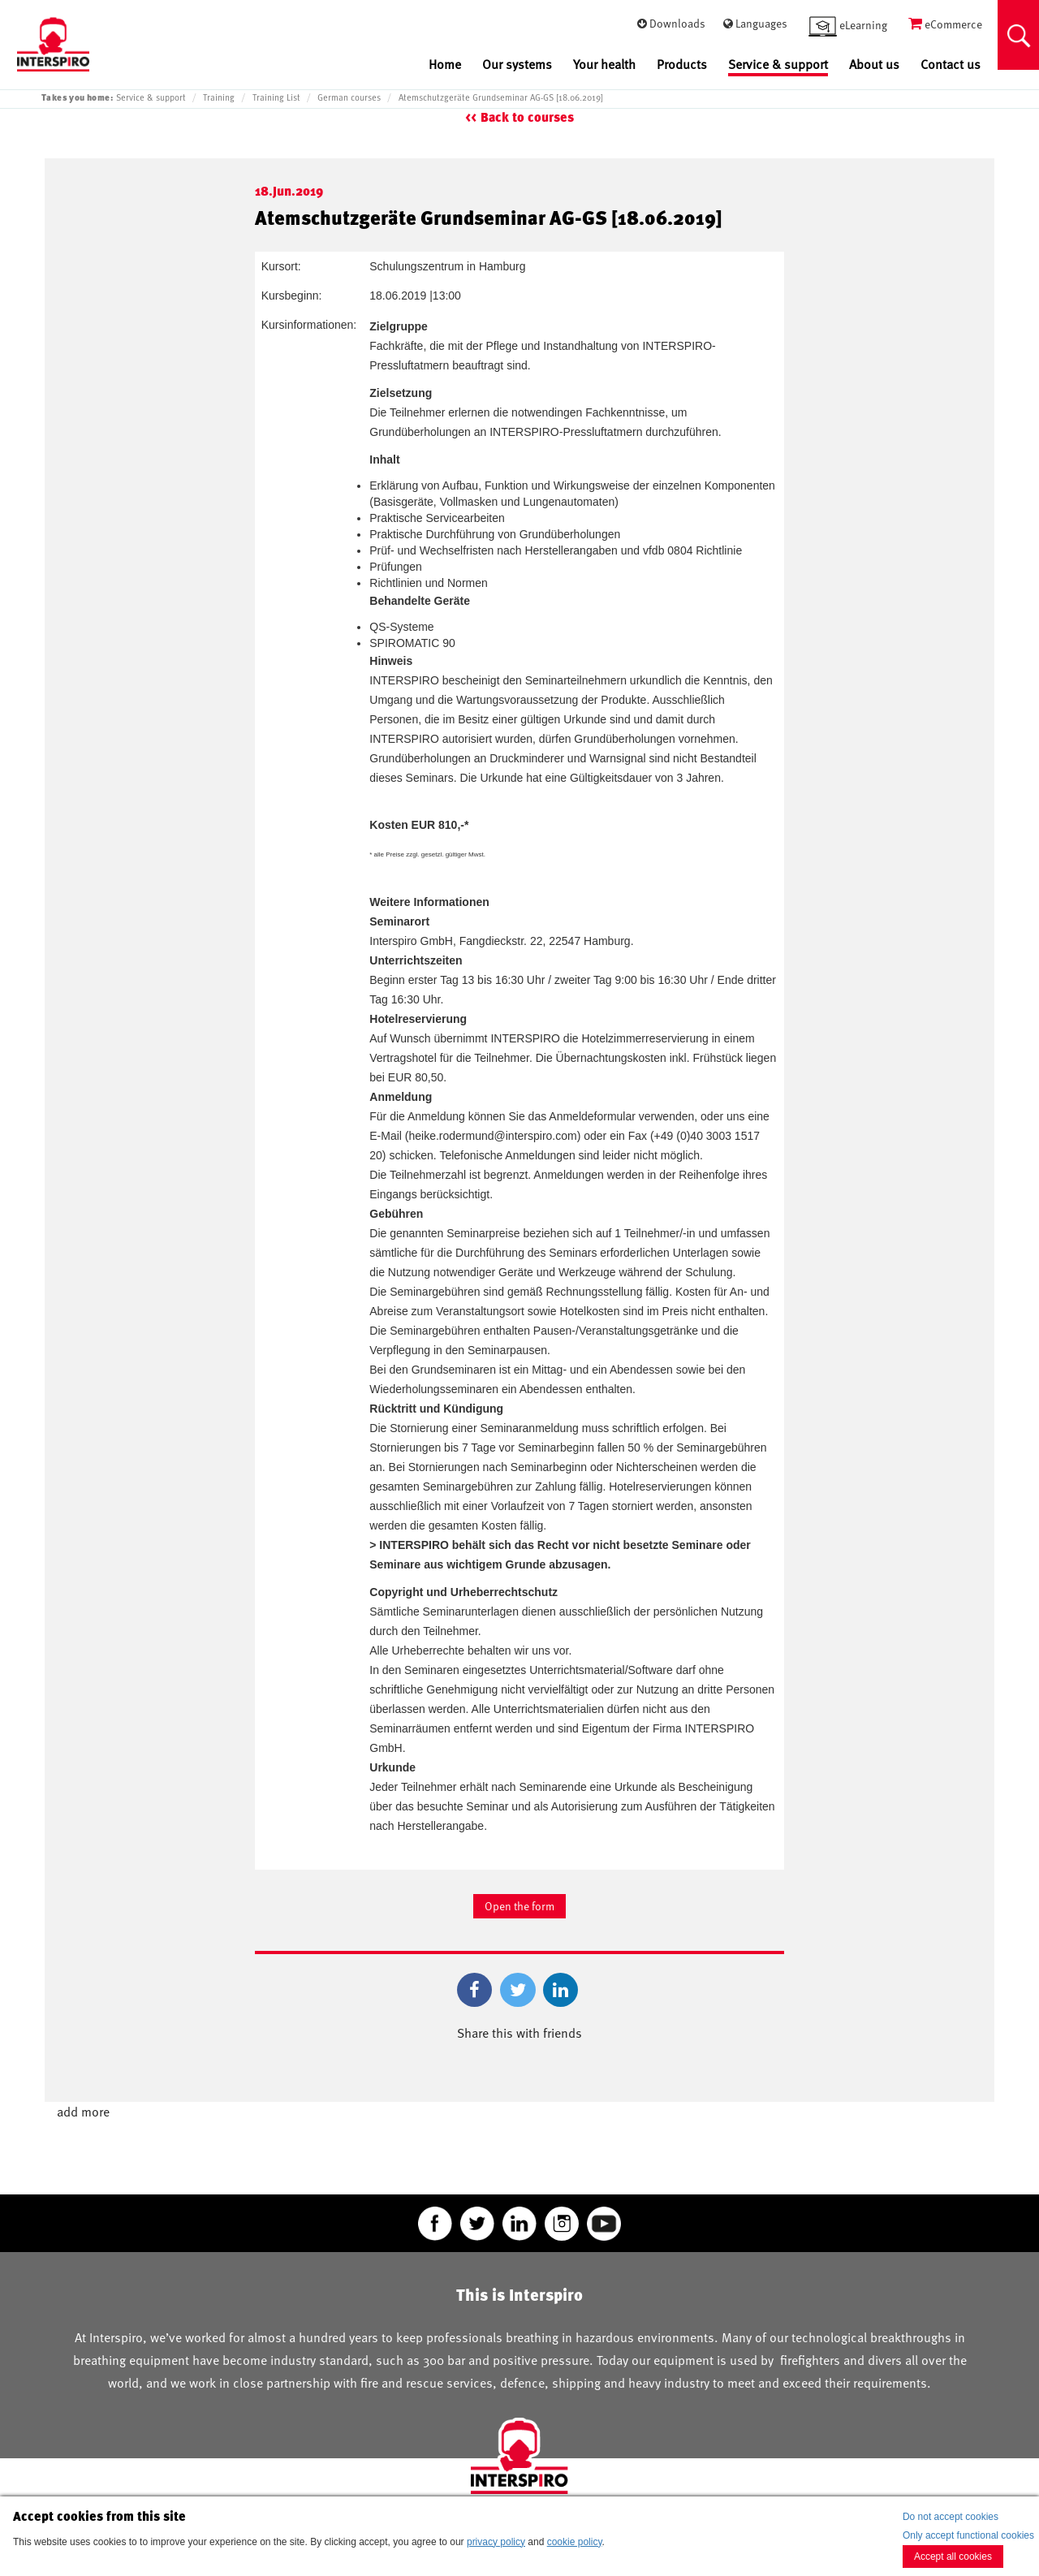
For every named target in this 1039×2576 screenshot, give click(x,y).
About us (874, 64)
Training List (276, 97)
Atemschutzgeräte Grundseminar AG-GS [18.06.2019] (501, 97)
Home (445, 64)
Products (682, 64)
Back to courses (527, 117)
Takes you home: (77, 97)
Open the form (519, 1905)
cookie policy (574, 2542)
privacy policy (496, 2542)
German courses (349, 97)
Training (219, 97)
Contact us (950, 64)
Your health (604, 64)
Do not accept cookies (950, 2516)
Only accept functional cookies (968, 2535)
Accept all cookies (953, 2556)
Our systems (517, 64)
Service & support (778, 65)
